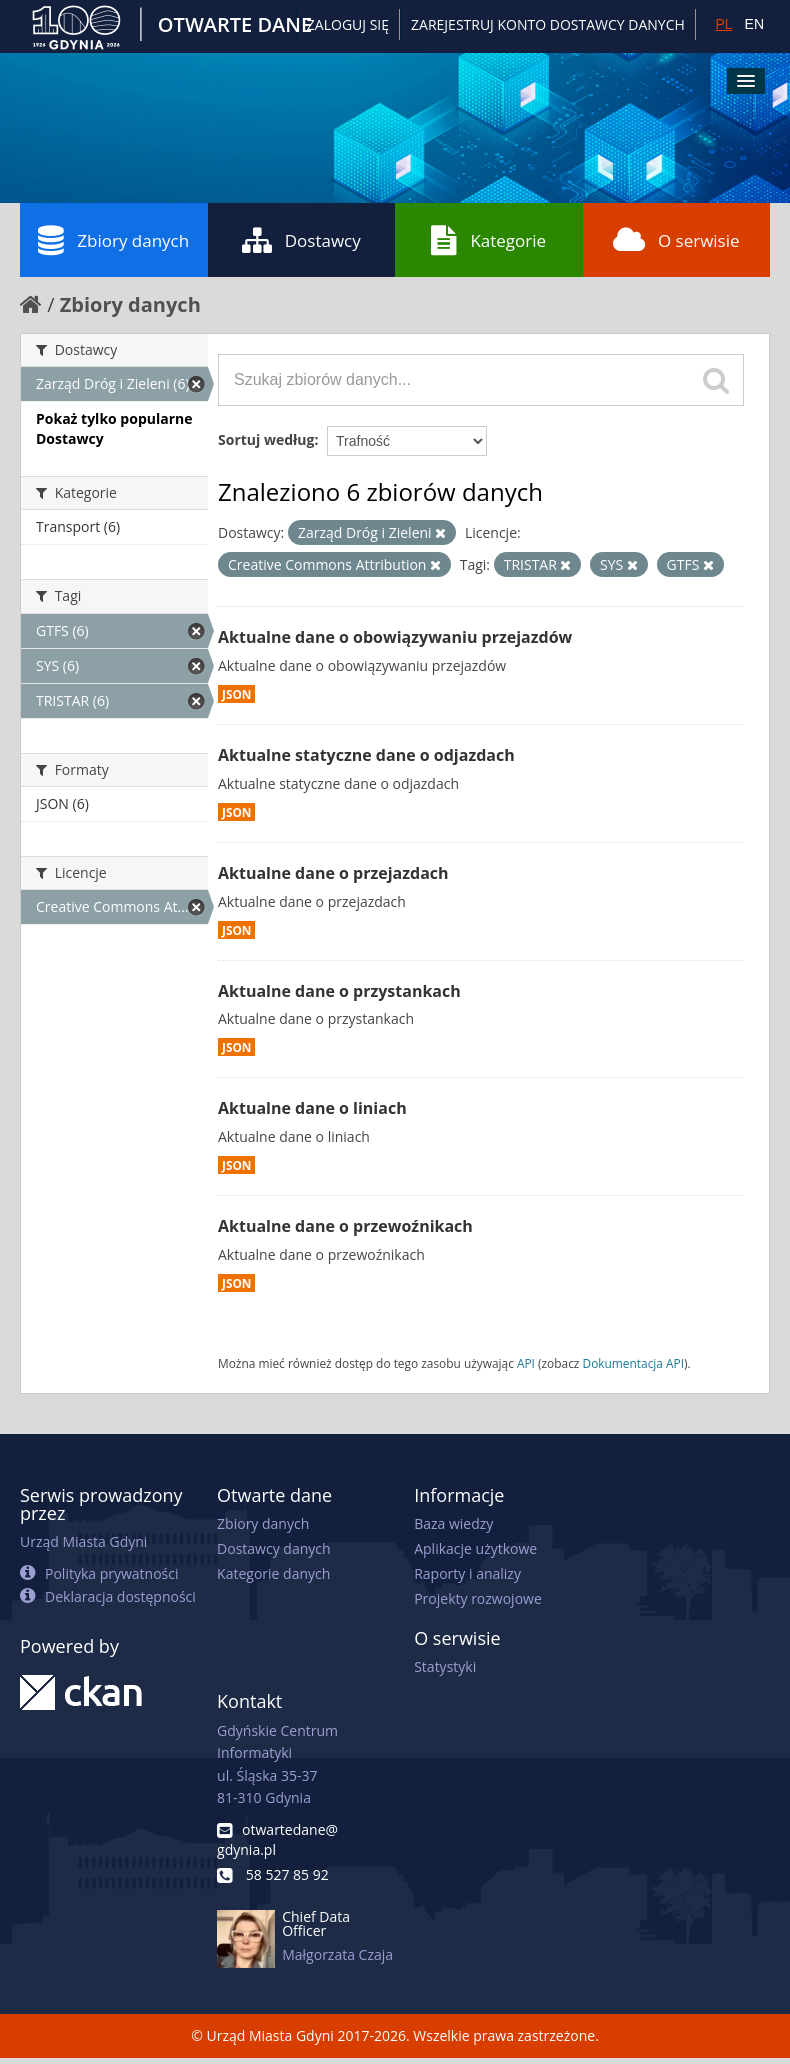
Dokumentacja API (634, 1363)
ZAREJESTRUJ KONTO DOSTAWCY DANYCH (548, 24)
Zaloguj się (348, 24)
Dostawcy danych (273, 1548)
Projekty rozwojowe (478, 1598)
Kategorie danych (273, 1573)
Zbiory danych (113, 240)
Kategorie (488, 240)
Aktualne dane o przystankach (339, 991)
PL (723, 24)
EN (754, 24)
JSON (236, 694)
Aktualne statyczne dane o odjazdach (366, 755)
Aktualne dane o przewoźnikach (345, 1226)
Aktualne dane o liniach (312, 1108)
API (526, 1363)
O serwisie (676, 240)
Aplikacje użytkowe (475, 1548)
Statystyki (445, 1666)
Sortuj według (266, 439)
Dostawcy (301, 240)
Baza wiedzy (453, 1523)
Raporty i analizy (467, 1573)
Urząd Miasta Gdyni (83, 1541)
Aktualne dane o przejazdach (333, 873)
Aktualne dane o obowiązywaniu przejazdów (395, 637)
